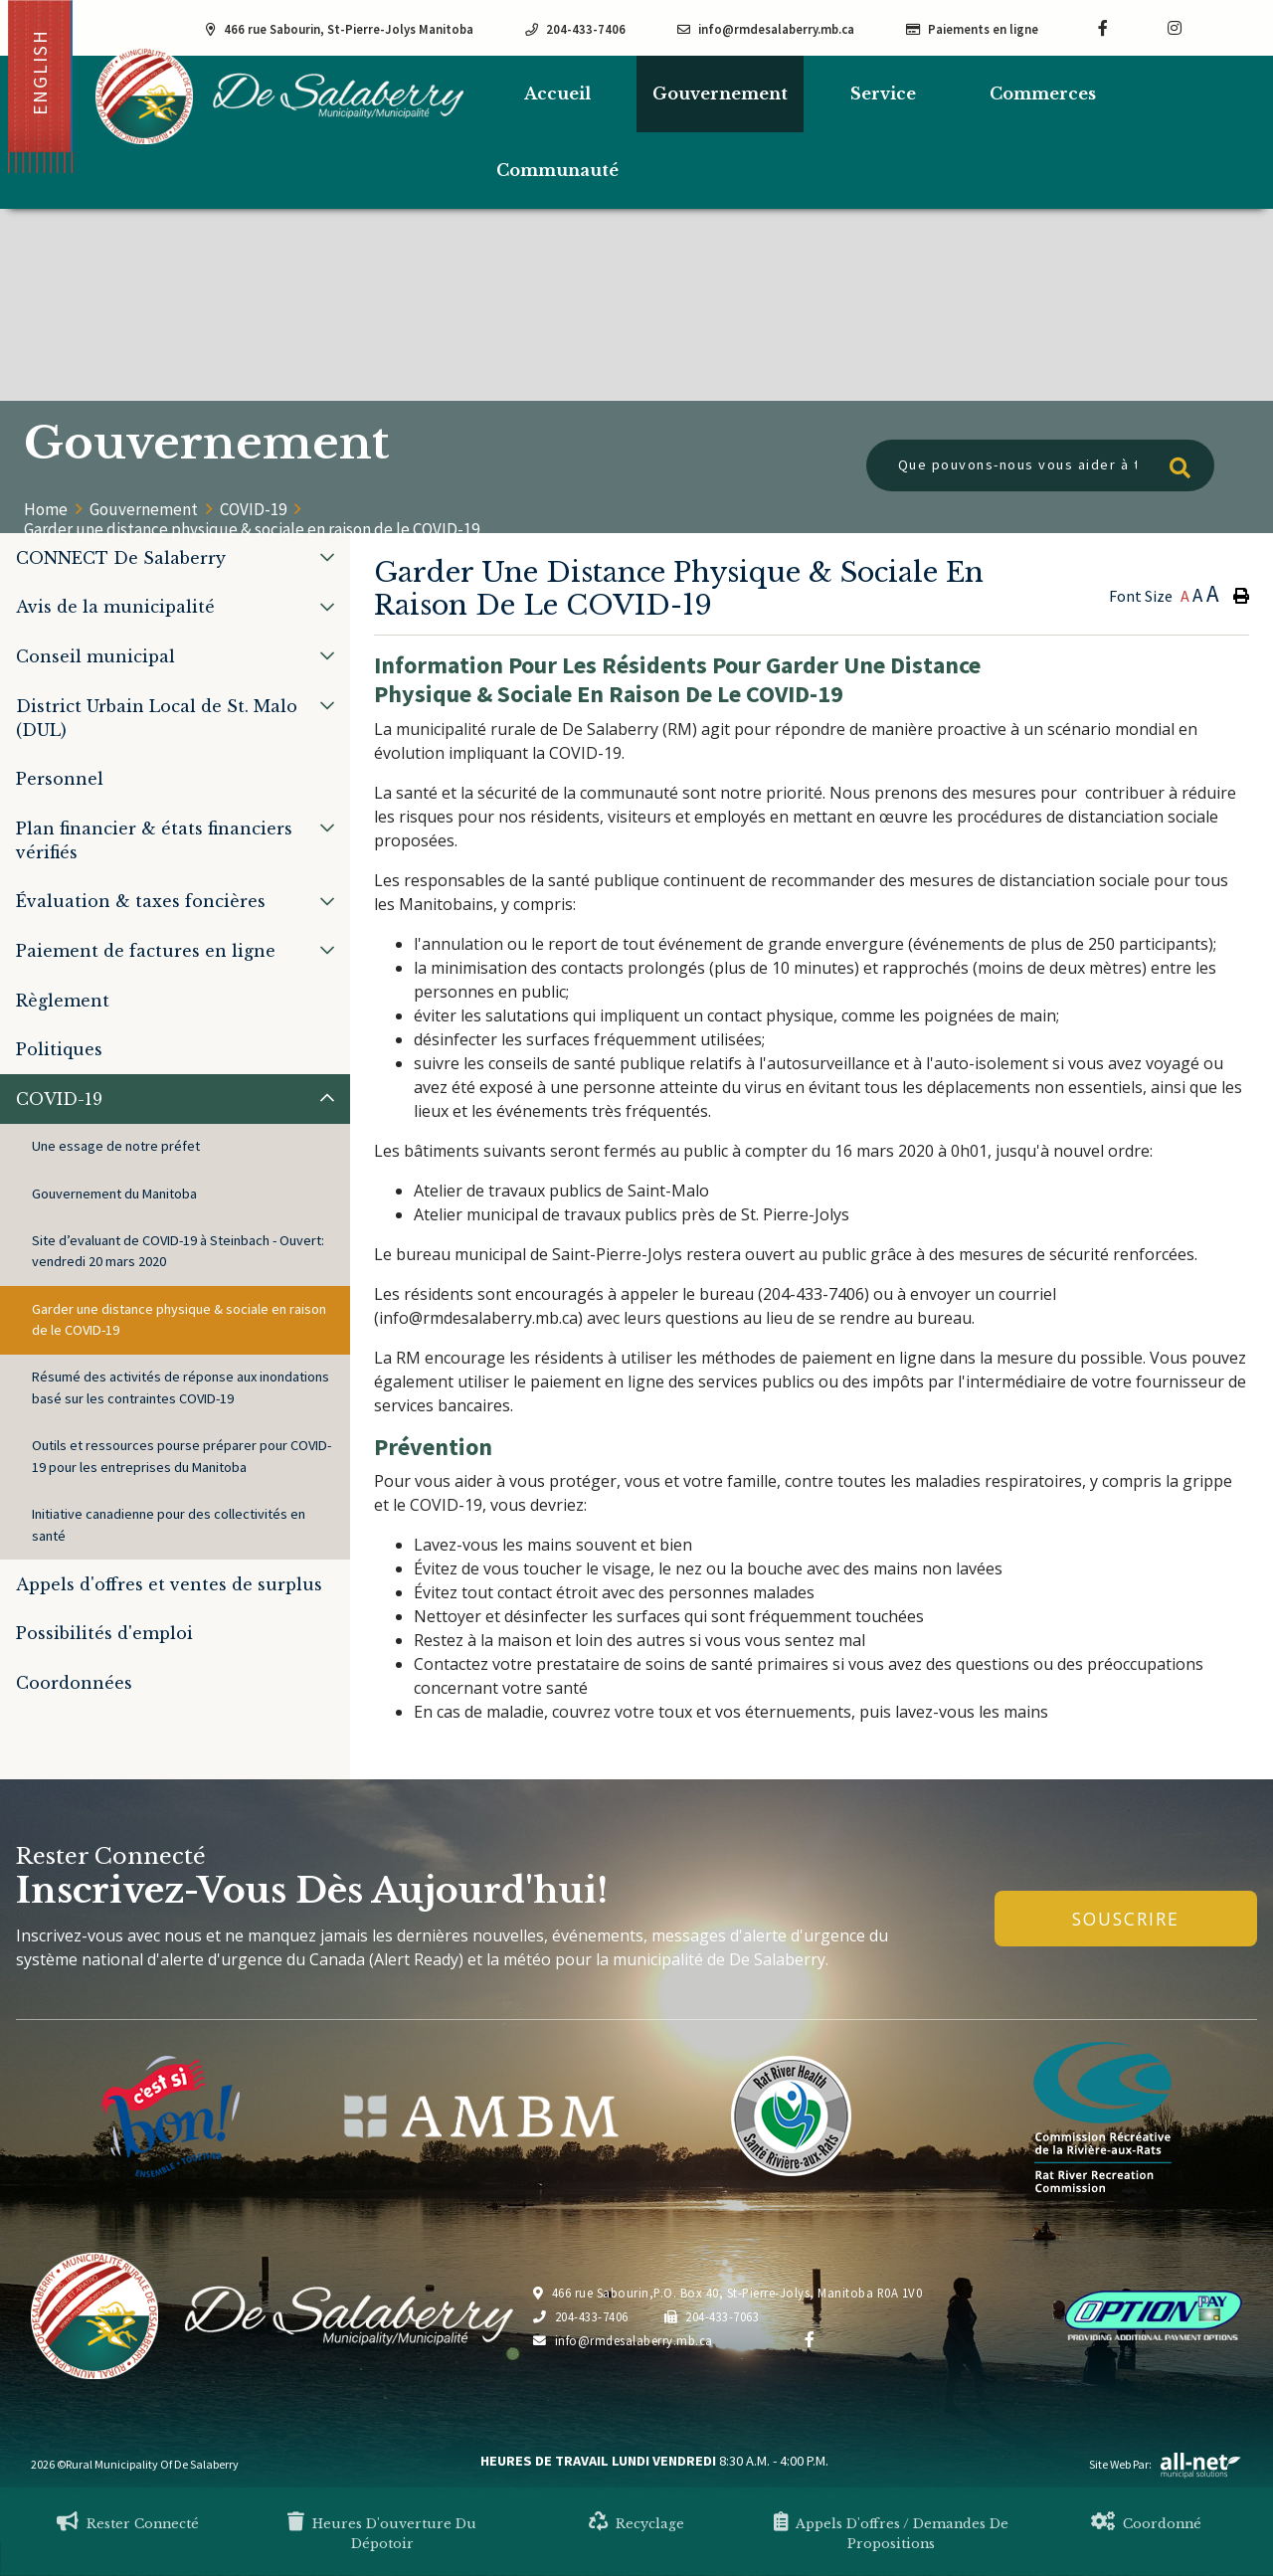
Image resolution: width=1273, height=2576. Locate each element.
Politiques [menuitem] (59, 1049)
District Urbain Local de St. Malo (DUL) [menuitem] (156, 718)
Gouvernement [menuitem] (720, 93)
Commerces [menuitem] (1043, 93)
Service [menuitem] (883, 93)
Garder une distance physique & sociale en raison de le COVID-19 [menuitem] (179, 1320)
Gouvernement (144, 509)
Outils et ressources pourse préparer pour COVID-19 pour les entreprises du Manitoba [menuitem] (181, 1456)
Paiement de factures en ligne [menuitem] (145, 951)
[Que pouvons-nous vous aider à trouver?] (1040, 465)
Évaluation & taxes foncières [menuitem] (141, 901)
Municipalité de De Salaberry (279, 96)
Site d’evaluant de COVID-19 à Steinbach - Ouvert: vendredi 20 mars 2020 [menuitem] (178, 1251)
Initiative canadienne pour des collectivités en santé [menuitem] (168, 1525)
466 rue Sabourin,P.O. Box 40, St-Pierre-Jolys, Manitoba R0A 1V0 (727, 2292)
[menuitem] (556, 94)
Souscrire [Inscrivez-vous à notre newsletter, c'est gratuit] (1126, 1919)
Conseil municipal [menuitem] (95, 656)
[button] (327, 557)
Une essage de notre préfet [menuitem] (116, 1146)
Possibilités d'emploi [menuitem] (104, 1633)
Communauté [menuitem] (557, 170)
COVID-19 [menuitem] (59, 1099)
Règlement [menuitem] (62, 1001)
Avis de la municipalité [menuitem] (115, 607)
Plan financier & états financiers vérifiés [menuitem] (154, 840)
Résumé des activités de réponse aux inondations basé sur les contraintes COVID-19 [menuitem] (180, 1387)
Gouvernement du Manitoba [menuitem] (114, 1193)
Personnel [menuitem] (59, 779)
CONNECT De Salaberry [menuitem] (121, 558)
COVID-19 (253, 509)
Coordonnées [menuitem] (74, 1683)
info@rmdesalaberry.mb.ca (623, 2340)
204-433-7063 (712, 2316)
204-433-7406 (581, 2316)
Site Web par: (1165, 2464)
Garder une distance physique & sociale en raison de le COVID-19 (251, 529)
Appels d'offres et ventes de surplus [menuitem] (169, 1584)
